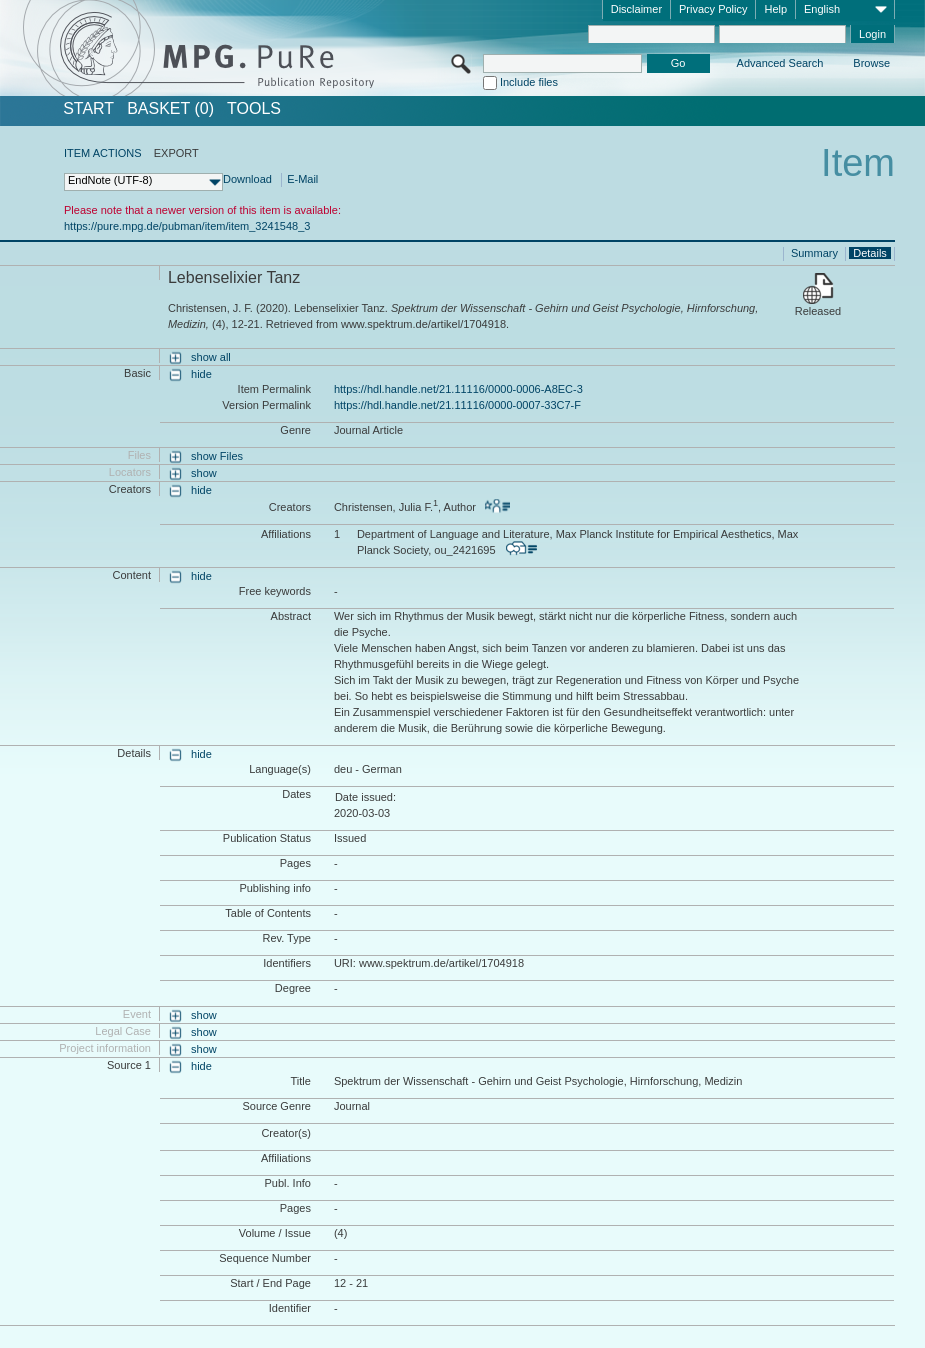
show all (211, 357)
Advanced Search (780, 63)
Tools (254, 109)
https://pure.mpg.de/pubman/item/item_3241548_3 (187, 226)
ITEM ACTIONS (103, 153)
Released (818, 311)
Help (775, 9)
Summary (814, 253)
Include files (529, 82)
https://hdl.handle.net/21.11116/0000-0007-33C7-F (457, 405)
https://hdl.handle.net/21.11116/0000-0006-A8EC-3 (458, 389)
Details (870, 253)
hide (201, 374)
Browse (871, 63)
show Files (217, 456)
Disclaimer (636, 9)
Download (247, 179)
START (88, 109)
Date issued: (365, 797)
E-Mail (302, 179)
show (204, 473)
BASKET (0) (170, 109)
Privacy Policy (713, 9)
